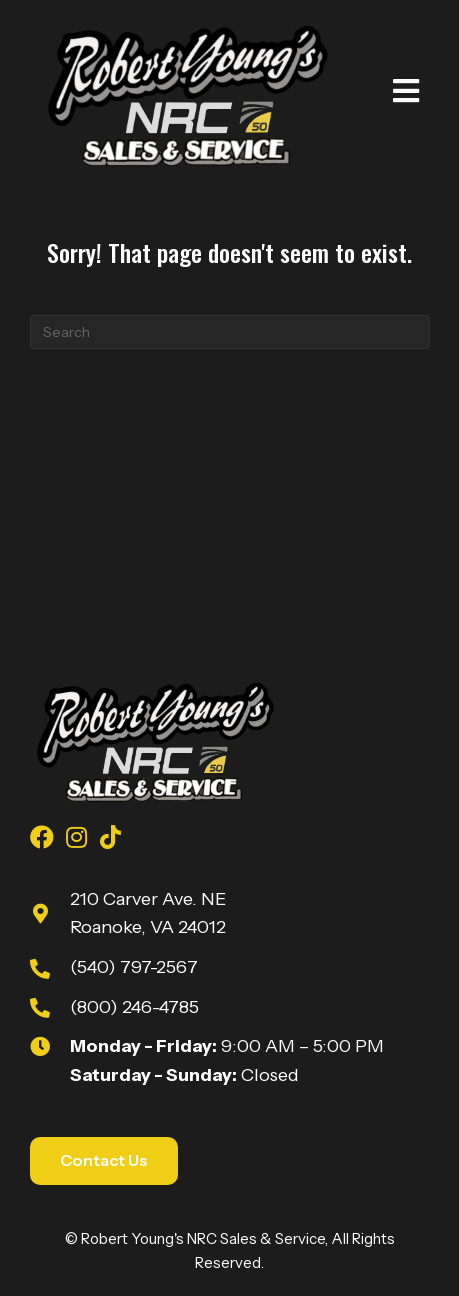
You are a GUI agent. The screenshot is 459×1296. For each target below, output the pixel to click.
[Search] (230, 332)
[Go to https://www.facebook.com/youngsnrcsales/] (42, 840)
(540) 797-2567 (134, 967)
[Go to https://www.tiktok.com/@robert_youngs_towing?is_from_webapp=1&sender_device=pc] (110, 840)
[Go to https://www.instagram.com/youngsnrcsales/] (76, 840)
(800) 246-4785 (134, 1007)
